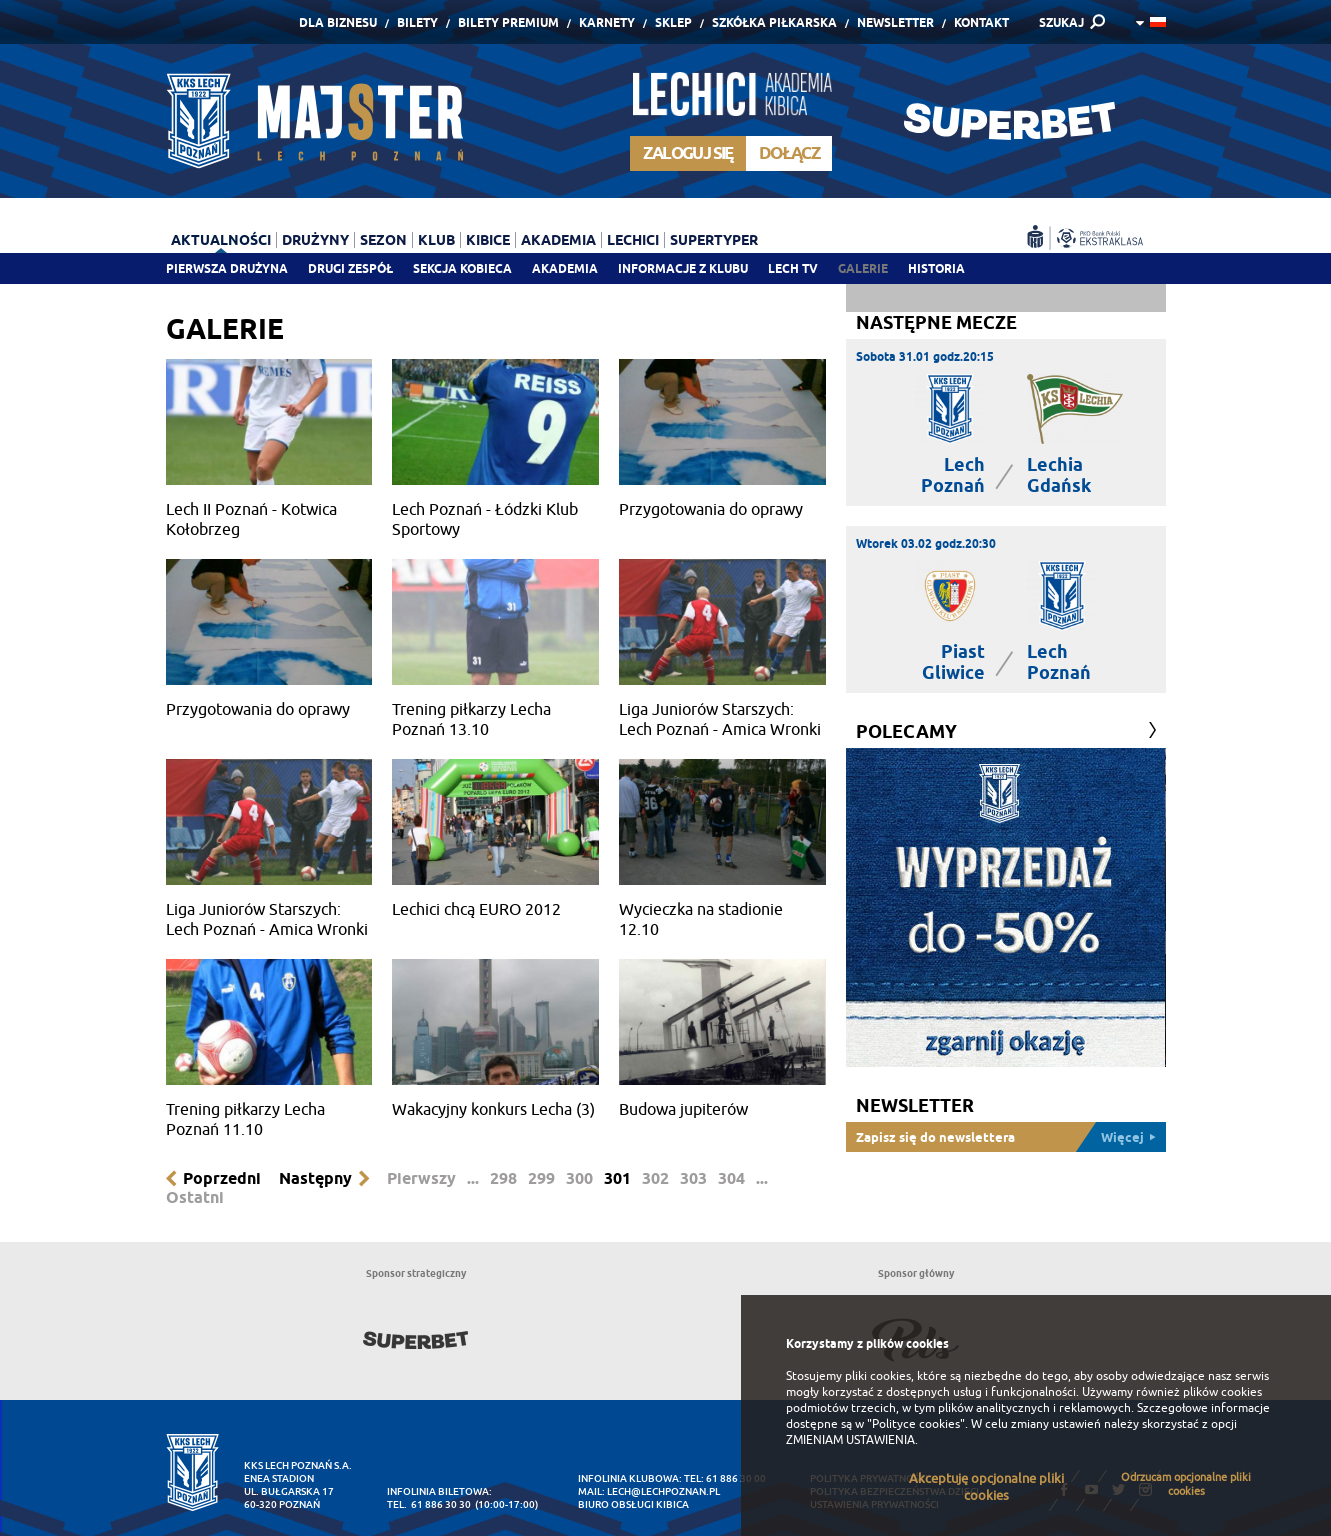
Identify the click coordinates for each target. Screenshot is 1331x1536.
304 (731, 1178)
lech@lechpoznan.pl (663, 1491)
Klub (436, 240)
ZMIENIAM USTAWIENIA (850, 1440)
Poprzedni (222, 1178)
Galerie (863, 268)
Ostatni (195, 1197)
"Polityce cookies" (916, 1424)
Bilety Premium (508, 22)
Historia (936, 268)
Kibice (488, 240)
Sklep (673, 22)
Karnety (607, 22)
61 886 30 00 (736, 1478)
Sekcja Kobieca (462, 268)
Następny (315, 1178)
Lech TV (793, 268)
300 (579, 1178)
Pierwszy (421, 1178)
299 (541, 1178)
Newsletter (895, 22)
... (473, 1178)
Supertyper (714, 240)
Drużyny (315, 240)
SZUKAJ (1061, 22)
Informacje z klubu (683, 268)
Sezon (383, 240)
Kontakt (981, 22)
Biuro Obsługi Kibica (633, 1504)
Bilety (417, 22)
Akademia (565, 268)
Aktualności (221, 240)
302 (655, 1178)
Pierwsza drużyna (227, 268)
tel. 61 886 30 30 (429, 1504)
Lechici (633, 240)
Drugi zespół (350, 268)
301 (617, 1178)
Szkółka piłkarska (774, 22)
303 (693, 1178)
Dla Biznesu (338, 22)
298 (503, 1178)
